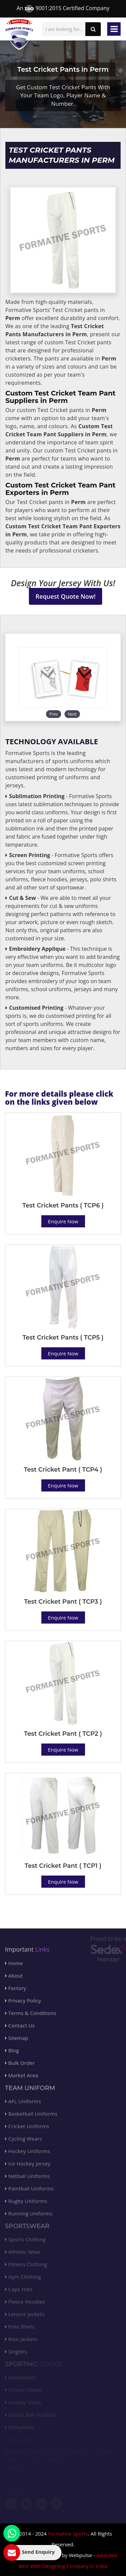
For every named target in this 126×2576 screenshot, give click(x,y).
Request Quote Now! (66, 596)
